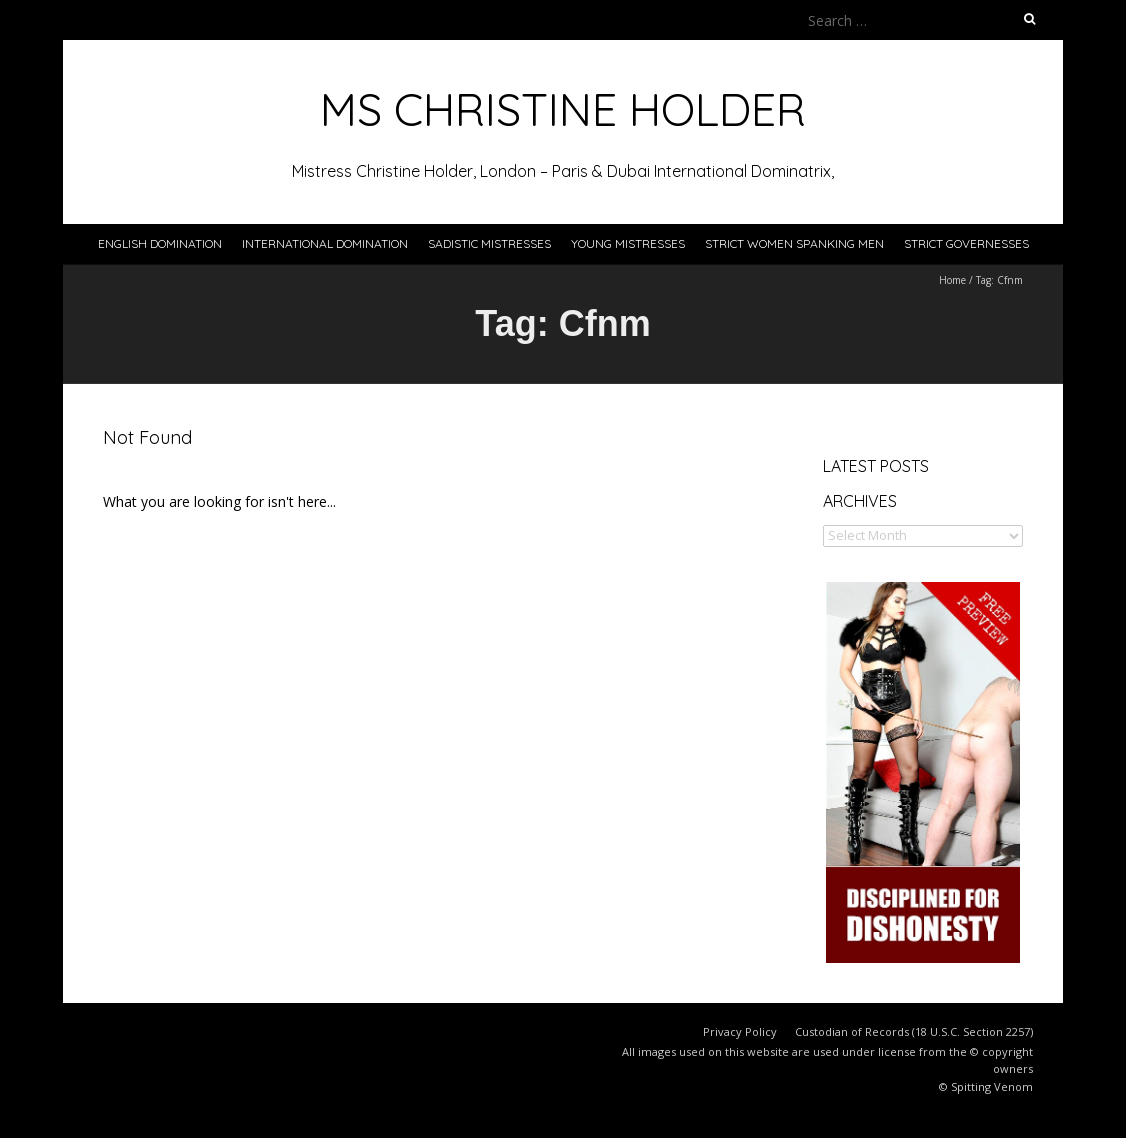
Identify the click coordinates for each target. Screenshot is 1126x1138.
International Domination (325, 243)
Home (952, 280)
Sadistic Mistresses (489, 243)
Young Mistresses (628, 243)
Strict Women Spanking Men (794, 243)
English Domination (160, 243)
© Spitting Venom (986, 1086)
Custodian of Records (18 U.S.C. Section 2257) (914, 1031)
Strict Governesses (966, 243)
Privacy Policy (740, 1031)
